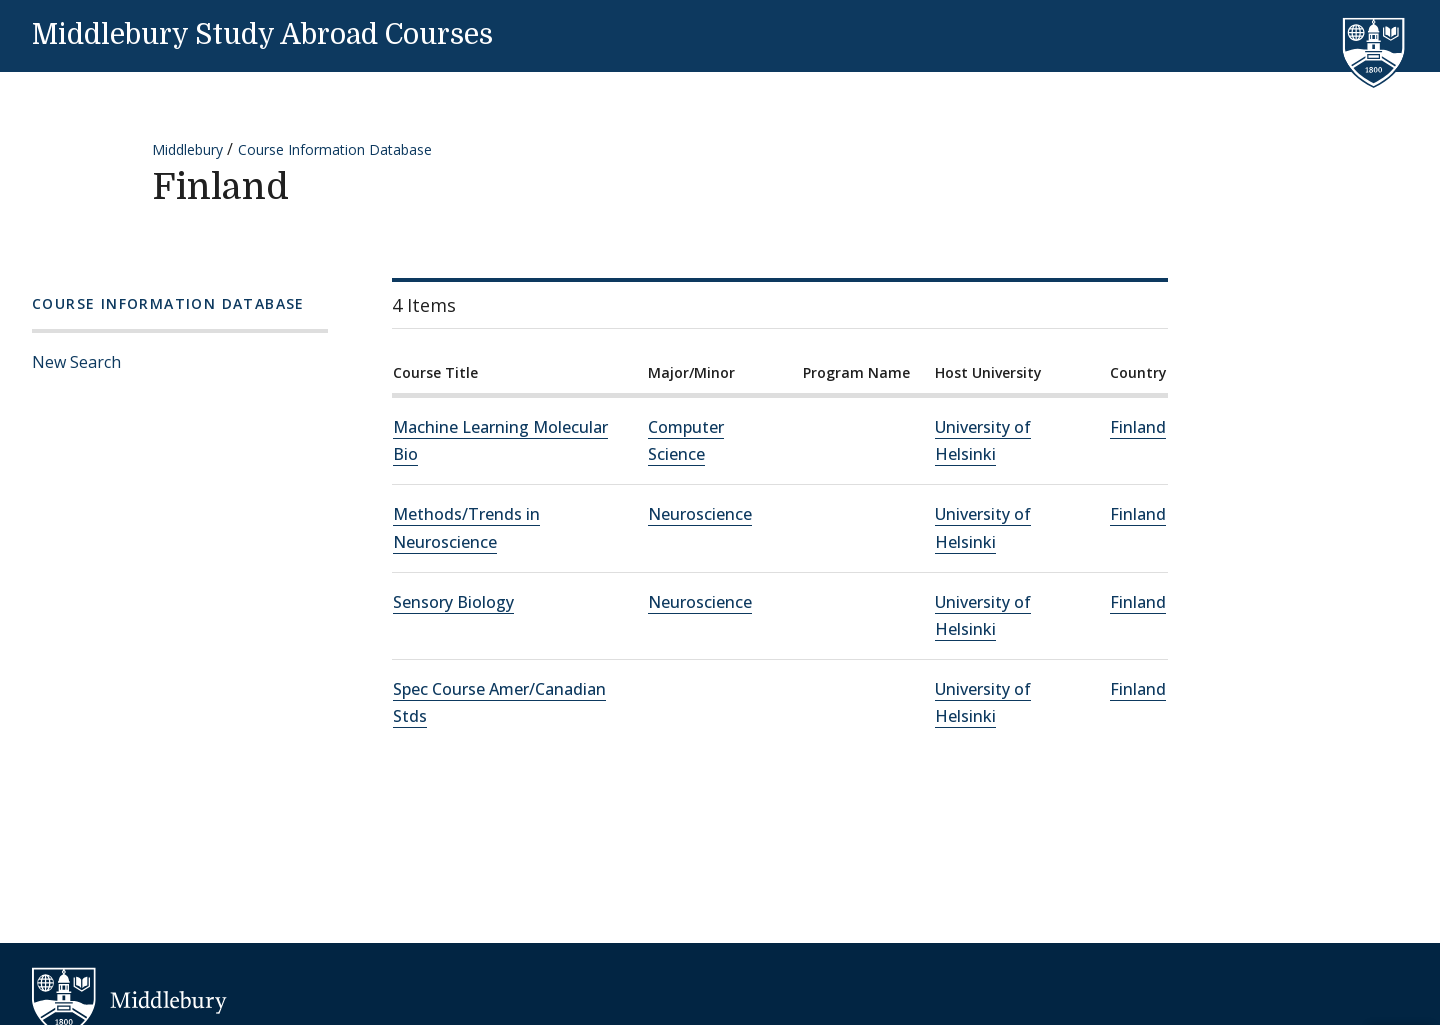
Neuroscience (700, 514)
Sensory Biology (453, 602)
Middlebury (187, 149)
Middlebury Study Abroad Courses (262, 35)
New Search (76, 362)
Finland (1138, 427)
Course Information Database (335, 149)
